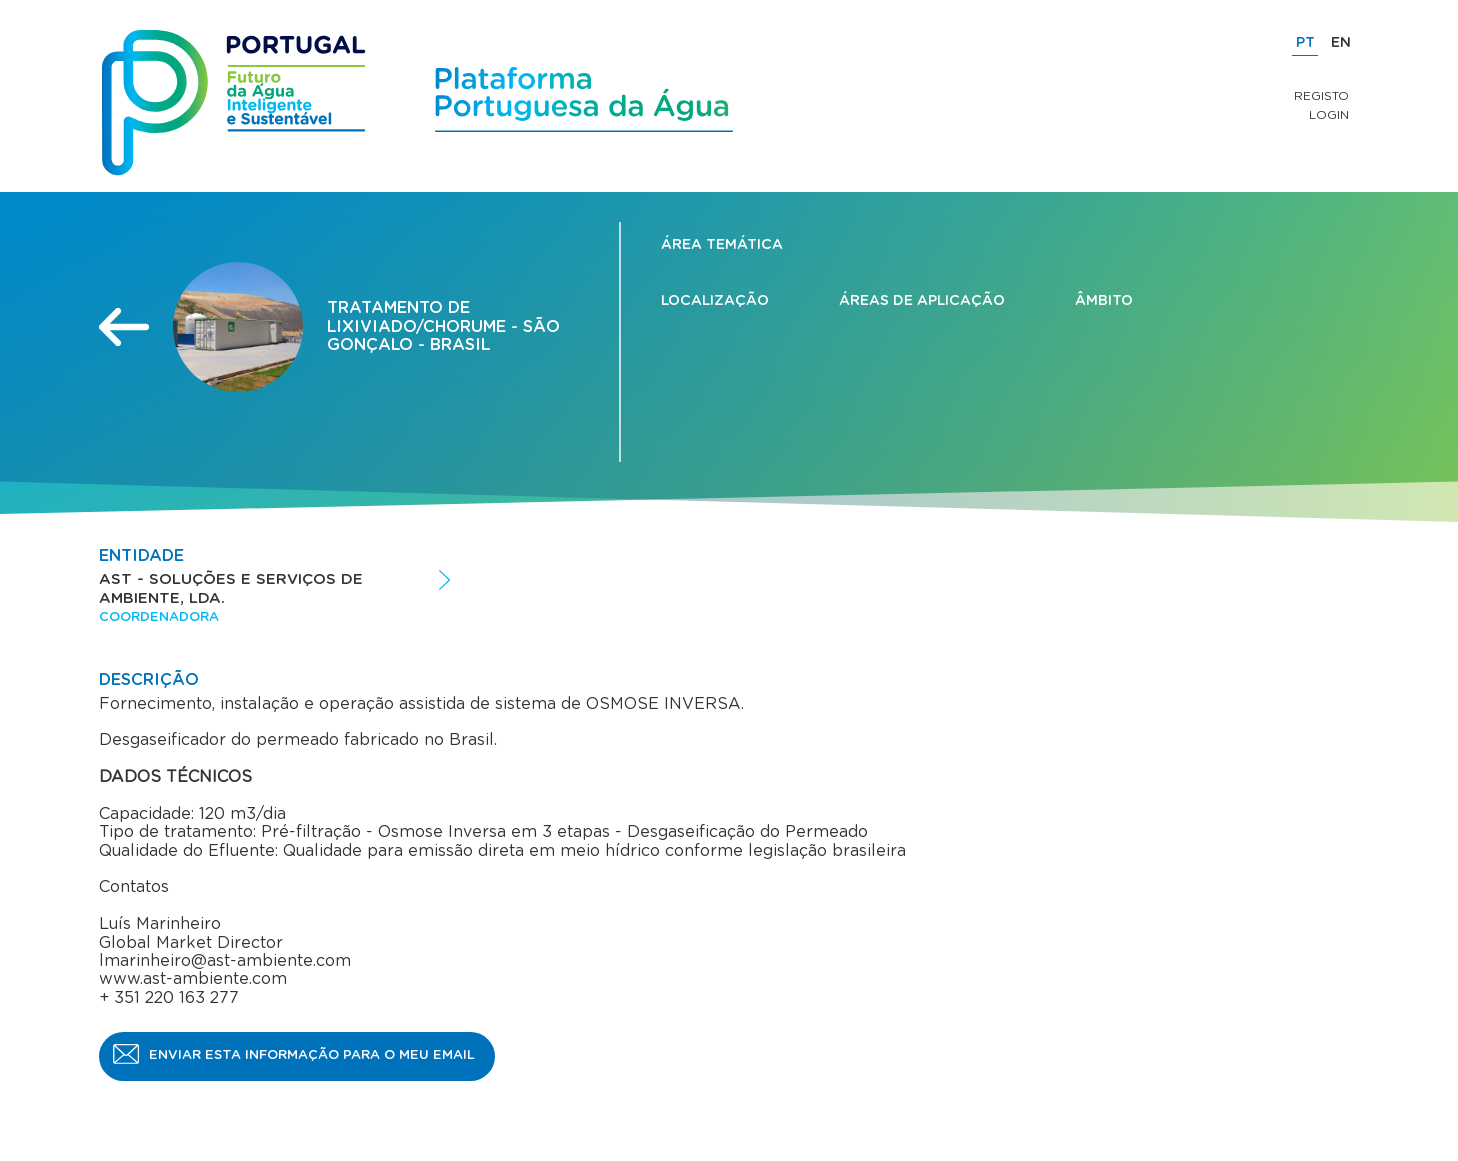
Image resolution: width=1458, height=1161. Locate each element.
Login (1329, 115)
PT (1305, 43)
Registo (1321, 96)
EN (1341, 43)
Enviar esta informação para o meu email (312, 1055)
